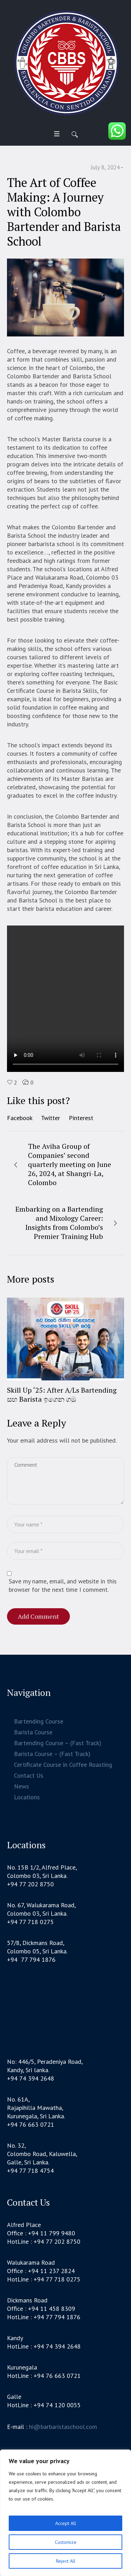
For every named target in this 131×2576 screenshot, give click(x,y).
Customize (66, 2542)
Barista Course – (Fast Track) (52, 1755)
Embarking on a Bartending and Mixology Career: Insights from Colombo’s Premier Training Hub (59, 1222)
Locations (27, 1798)
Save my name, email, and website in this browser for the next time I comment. (63, 1586)
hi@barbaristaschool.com (63, 2428)
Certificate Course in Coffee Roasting (63, 1766)
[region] (65, 2513)
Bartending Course (38, 1722)
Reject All (65, 2561)
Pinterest (81, 1118)
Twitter (50, 1118)
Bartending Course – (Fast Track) (57, 1744)
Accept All (65, 2523)
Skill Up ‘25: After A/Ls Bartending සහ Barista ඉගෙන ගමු (62, 1394)
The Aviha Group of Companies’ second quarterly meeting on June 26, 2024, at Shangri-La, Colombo (69, 1164)
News (21, 1787)
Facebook (19, 1118)
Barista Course (33, 1733)
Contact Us (28, 1776)
